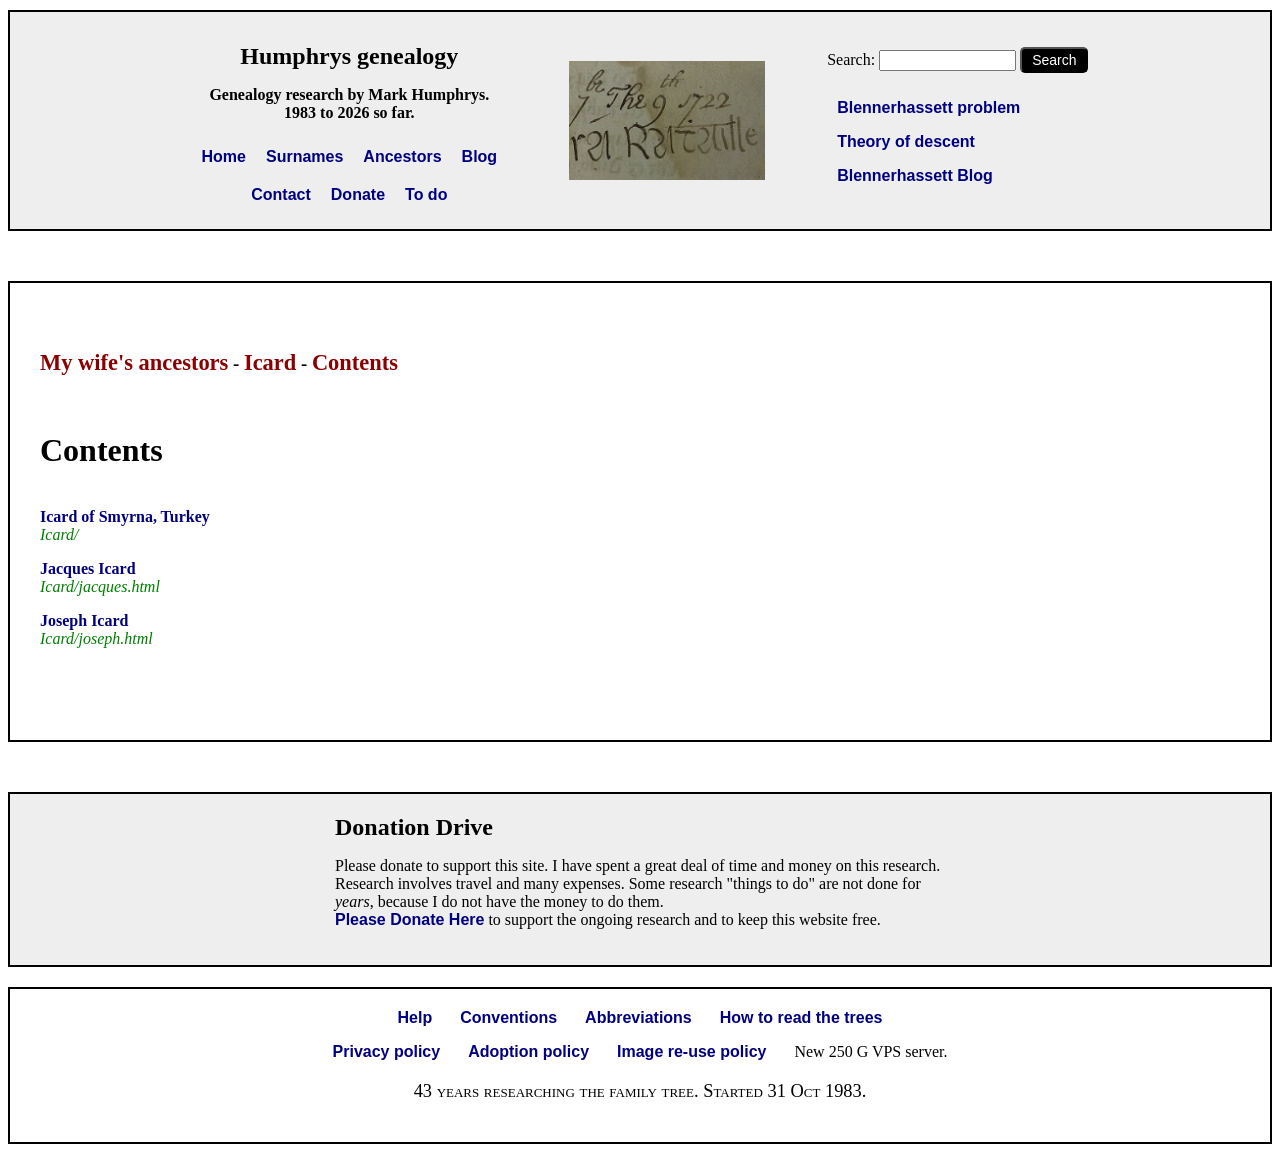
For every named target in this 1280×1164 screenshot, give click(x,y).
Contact (281, 194)
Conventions (508, 1017)
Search (1054, 60)
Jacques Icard (88, 568)
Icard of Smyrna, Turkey (125, 516)
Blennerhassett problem (928, 107)
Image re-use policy (691, 1051)
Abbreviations (638, 1017)
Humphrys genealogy (349, 56)
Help (415, 1017)
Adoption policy (528, 1051)
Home (224, 156)
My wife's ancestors (134, 362)
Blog (480, 156)
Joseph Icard (84, 620)
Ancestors (402, 156)
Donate (358, 194)
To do (426, 194)
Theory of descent (906, 141)
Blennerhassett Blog (915, 175)
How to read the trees (801, 1017)
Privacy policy (387, 1051)
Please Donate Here (409, 919)
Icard (270, 362)
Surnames (304, 156)
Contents (355, 362)
